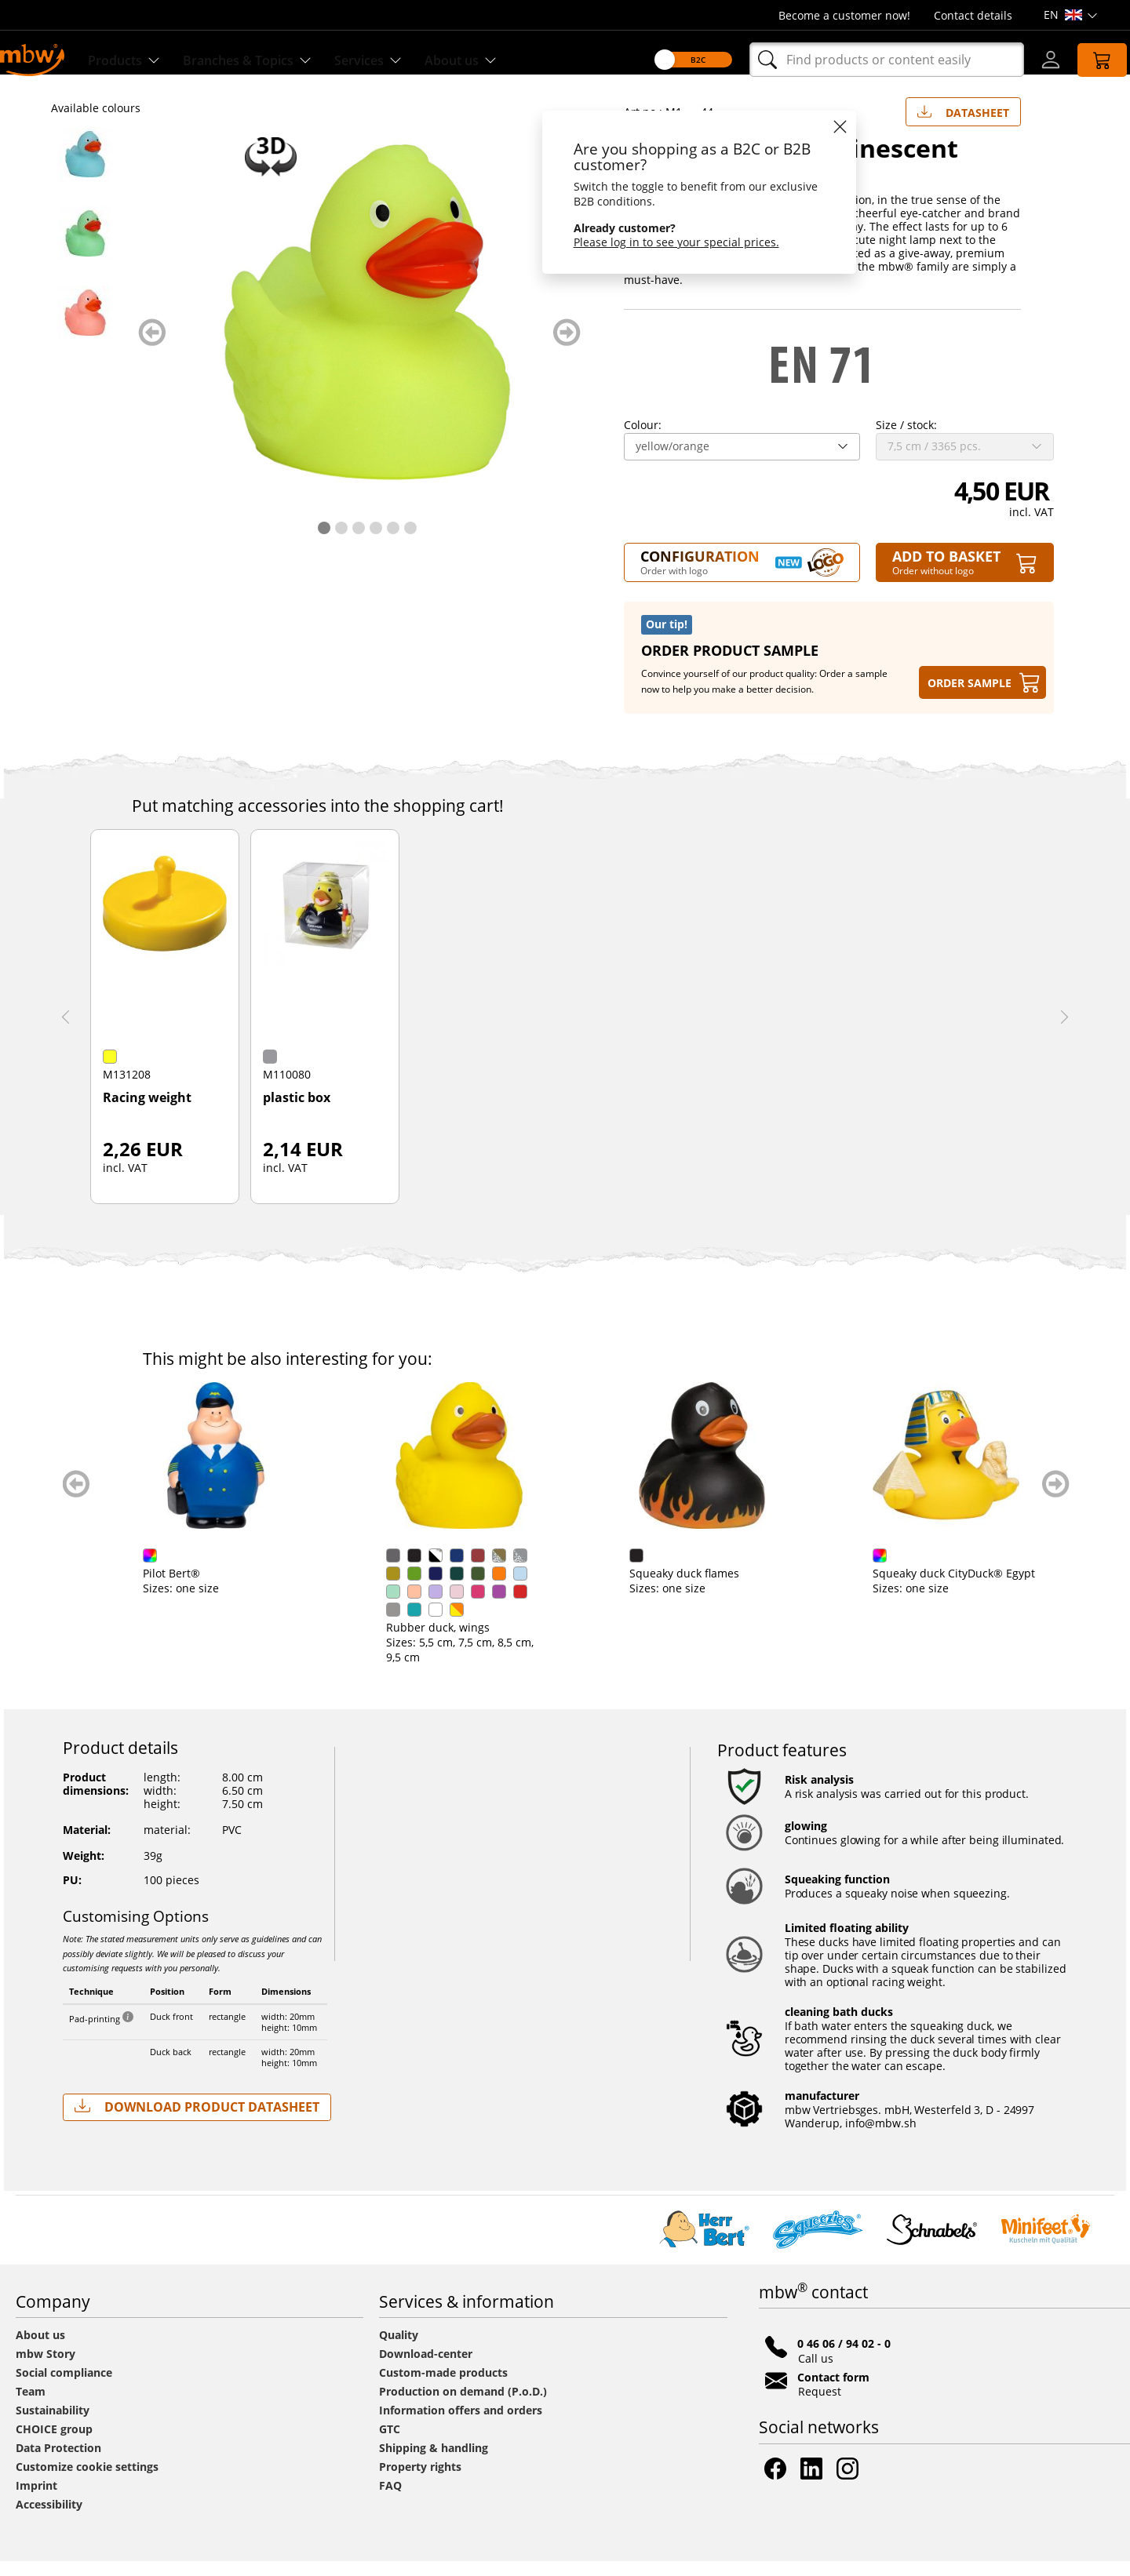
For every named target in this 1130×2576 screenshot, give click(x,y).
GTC (389, 2443)
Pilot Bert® (171, 1588)
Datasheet (963, 124)
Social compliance (64, 2387)
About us (40, 2349)
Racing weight (147, 1113)
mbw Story (45, 2368)
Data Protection (58, 2462)
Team (31, 2406)
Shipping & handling (433, 2462)
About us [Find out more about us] (498, 60)
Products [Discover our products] (136, 60)
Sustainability (52, 2425)
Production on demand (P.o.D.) (463, 2406)
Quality (398, 2349)
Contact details (973, 15)
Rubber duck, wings (438, 1642)
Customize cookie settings (87, 2481)
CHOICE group (54, 2443)
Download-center (425, 2368)
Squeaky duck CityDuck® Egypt (954, 1588)
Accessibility (49, 2519)
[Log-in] (1033, 59)
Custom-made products (445, 2387)
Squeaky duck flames (684, 1588)
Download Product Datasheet (197, 2121)
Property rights (420, 2481)
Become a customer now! (844, 15)
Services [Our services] (400, 60)
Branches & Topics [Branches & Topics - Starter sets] (269, 60)
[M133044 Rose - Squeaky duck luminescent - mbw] (88, 327)
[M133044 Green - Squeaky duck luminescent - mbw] (88, 248)
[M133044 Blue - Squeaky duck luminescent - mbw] (88, 169)
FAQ (390, 2500)
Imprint (36, 2500)
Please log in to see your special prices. (658, 242)
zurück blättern (152, 347)
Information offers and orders (460, 2425)
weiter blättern (567, 347)
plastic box (296, 1113)
